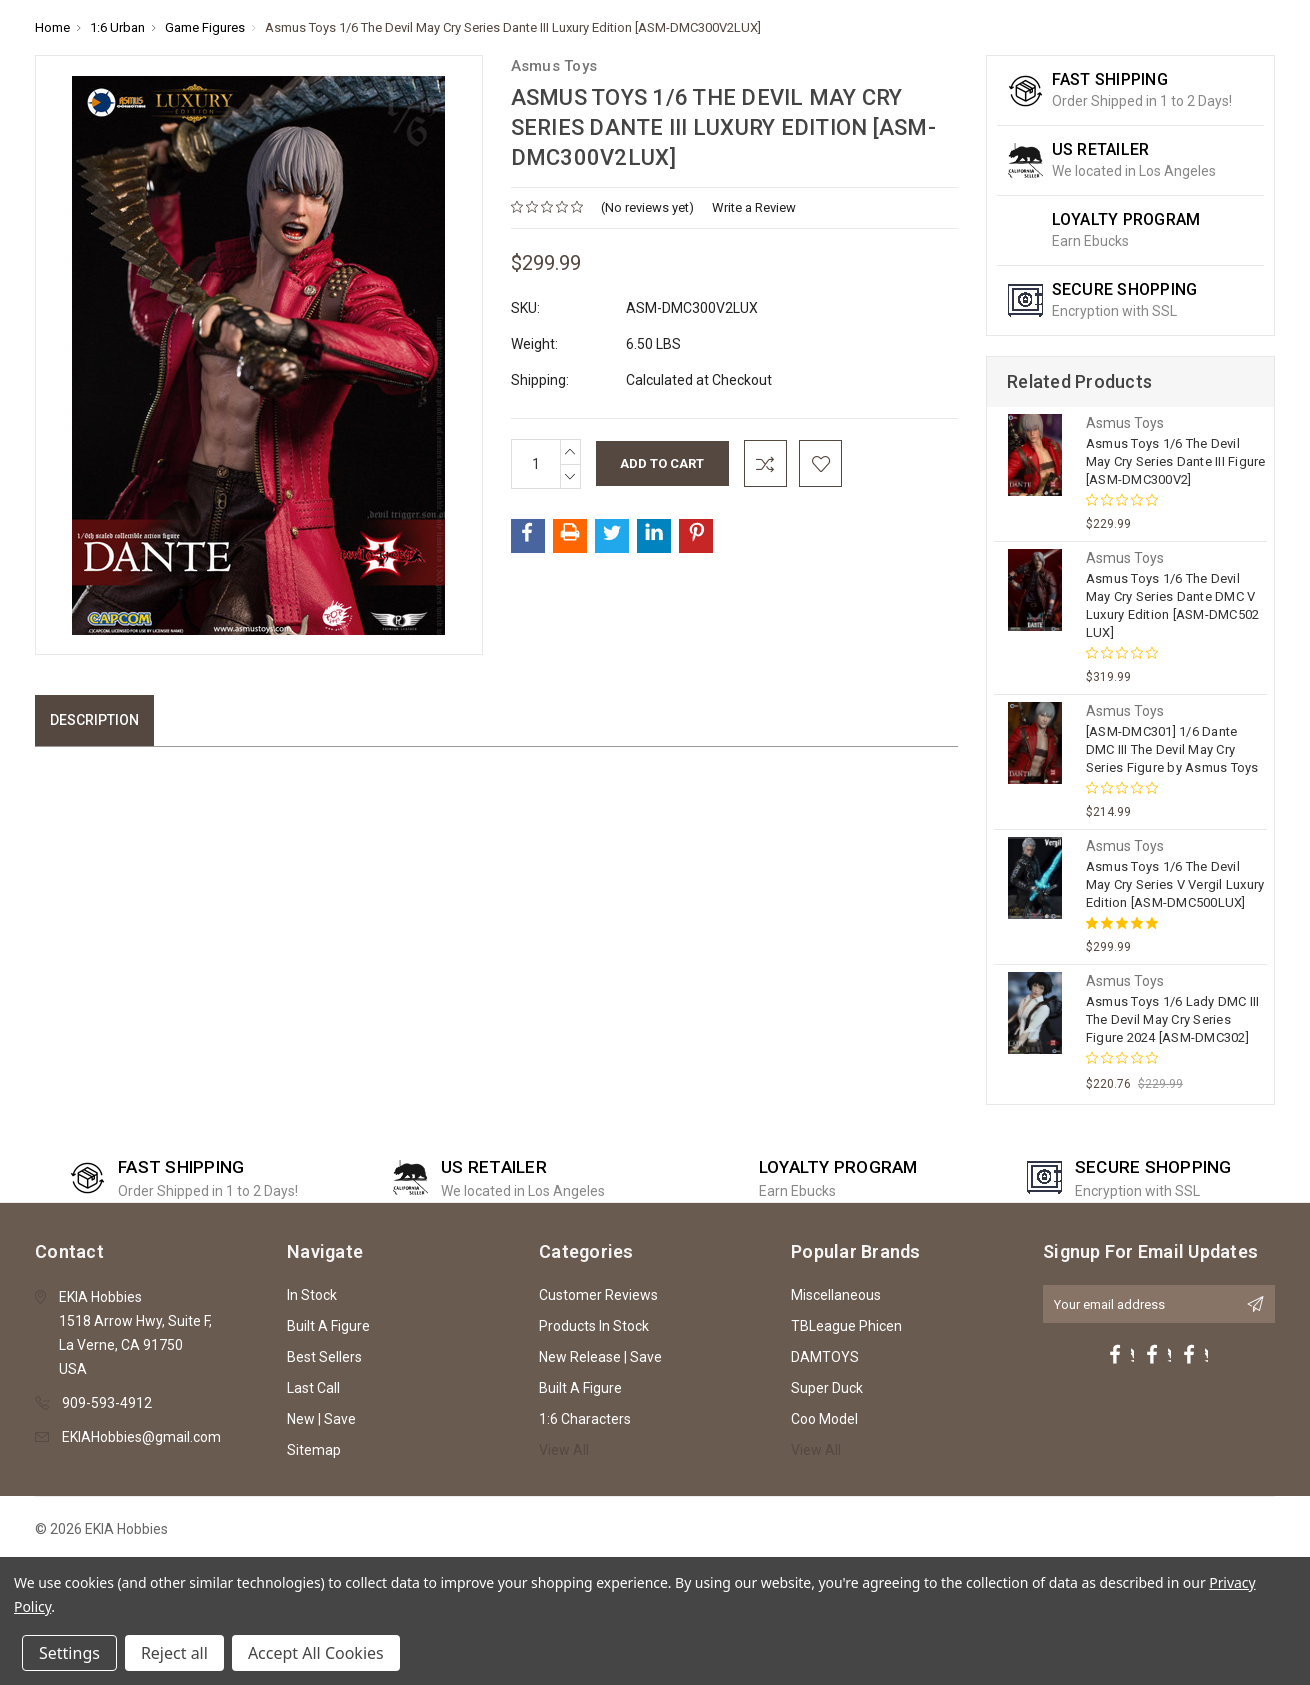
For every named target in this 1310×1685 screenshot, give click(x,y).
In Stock (312, 1295)
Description (94, 720)
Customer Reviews (598, 1295)
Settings (69, 1653)
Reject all (174, 1653)
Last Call (313, 1388)
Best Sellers (324, 1357)
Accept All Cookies (316, 1653)
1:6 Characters (585, 1419)
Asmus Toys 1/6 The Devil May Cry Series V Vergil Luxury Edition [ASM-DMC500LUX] (1175, 884)
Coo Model (824, 1419)
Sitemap (314, 1450)
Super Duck (827, 1388)
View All (564, 1450)
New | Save (321, 1419)
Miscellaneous (836, 1295)
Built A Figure (328, 1326)
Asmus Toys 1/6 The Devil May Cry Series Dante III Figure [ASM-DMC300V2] (1176, 461)
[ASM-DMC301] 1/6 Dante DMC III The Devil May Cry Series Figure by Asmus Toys (1172, 749)
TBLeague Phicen (846, 1326)
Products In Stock (594, 1326)
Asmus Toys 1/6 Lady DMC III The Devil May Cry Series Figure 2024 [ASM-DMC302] (1173, 1019)
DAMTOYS (825, 1357)
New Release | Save (600, 1357)
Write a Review (754, 207)
